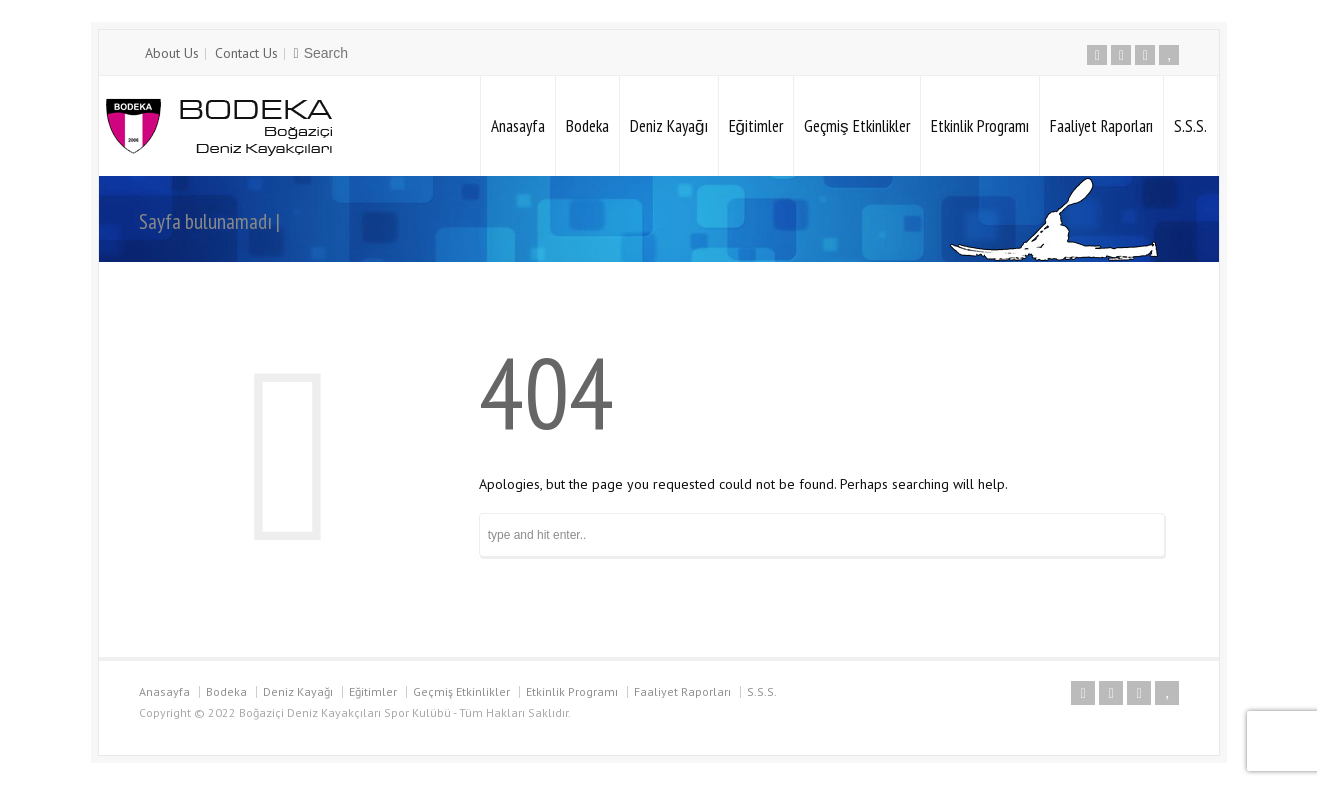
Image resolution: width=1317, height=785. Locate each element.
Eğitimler (756, 126)
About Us (172, 53)
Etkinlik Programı (980, 126)
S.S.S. (1190, 126)
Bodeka (587, 126)
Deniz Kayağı (668, 126)
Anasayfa (518, 126)
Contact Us (246, 53)
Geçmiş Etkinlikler (857, 126)
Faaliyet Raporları (1101, 126)
